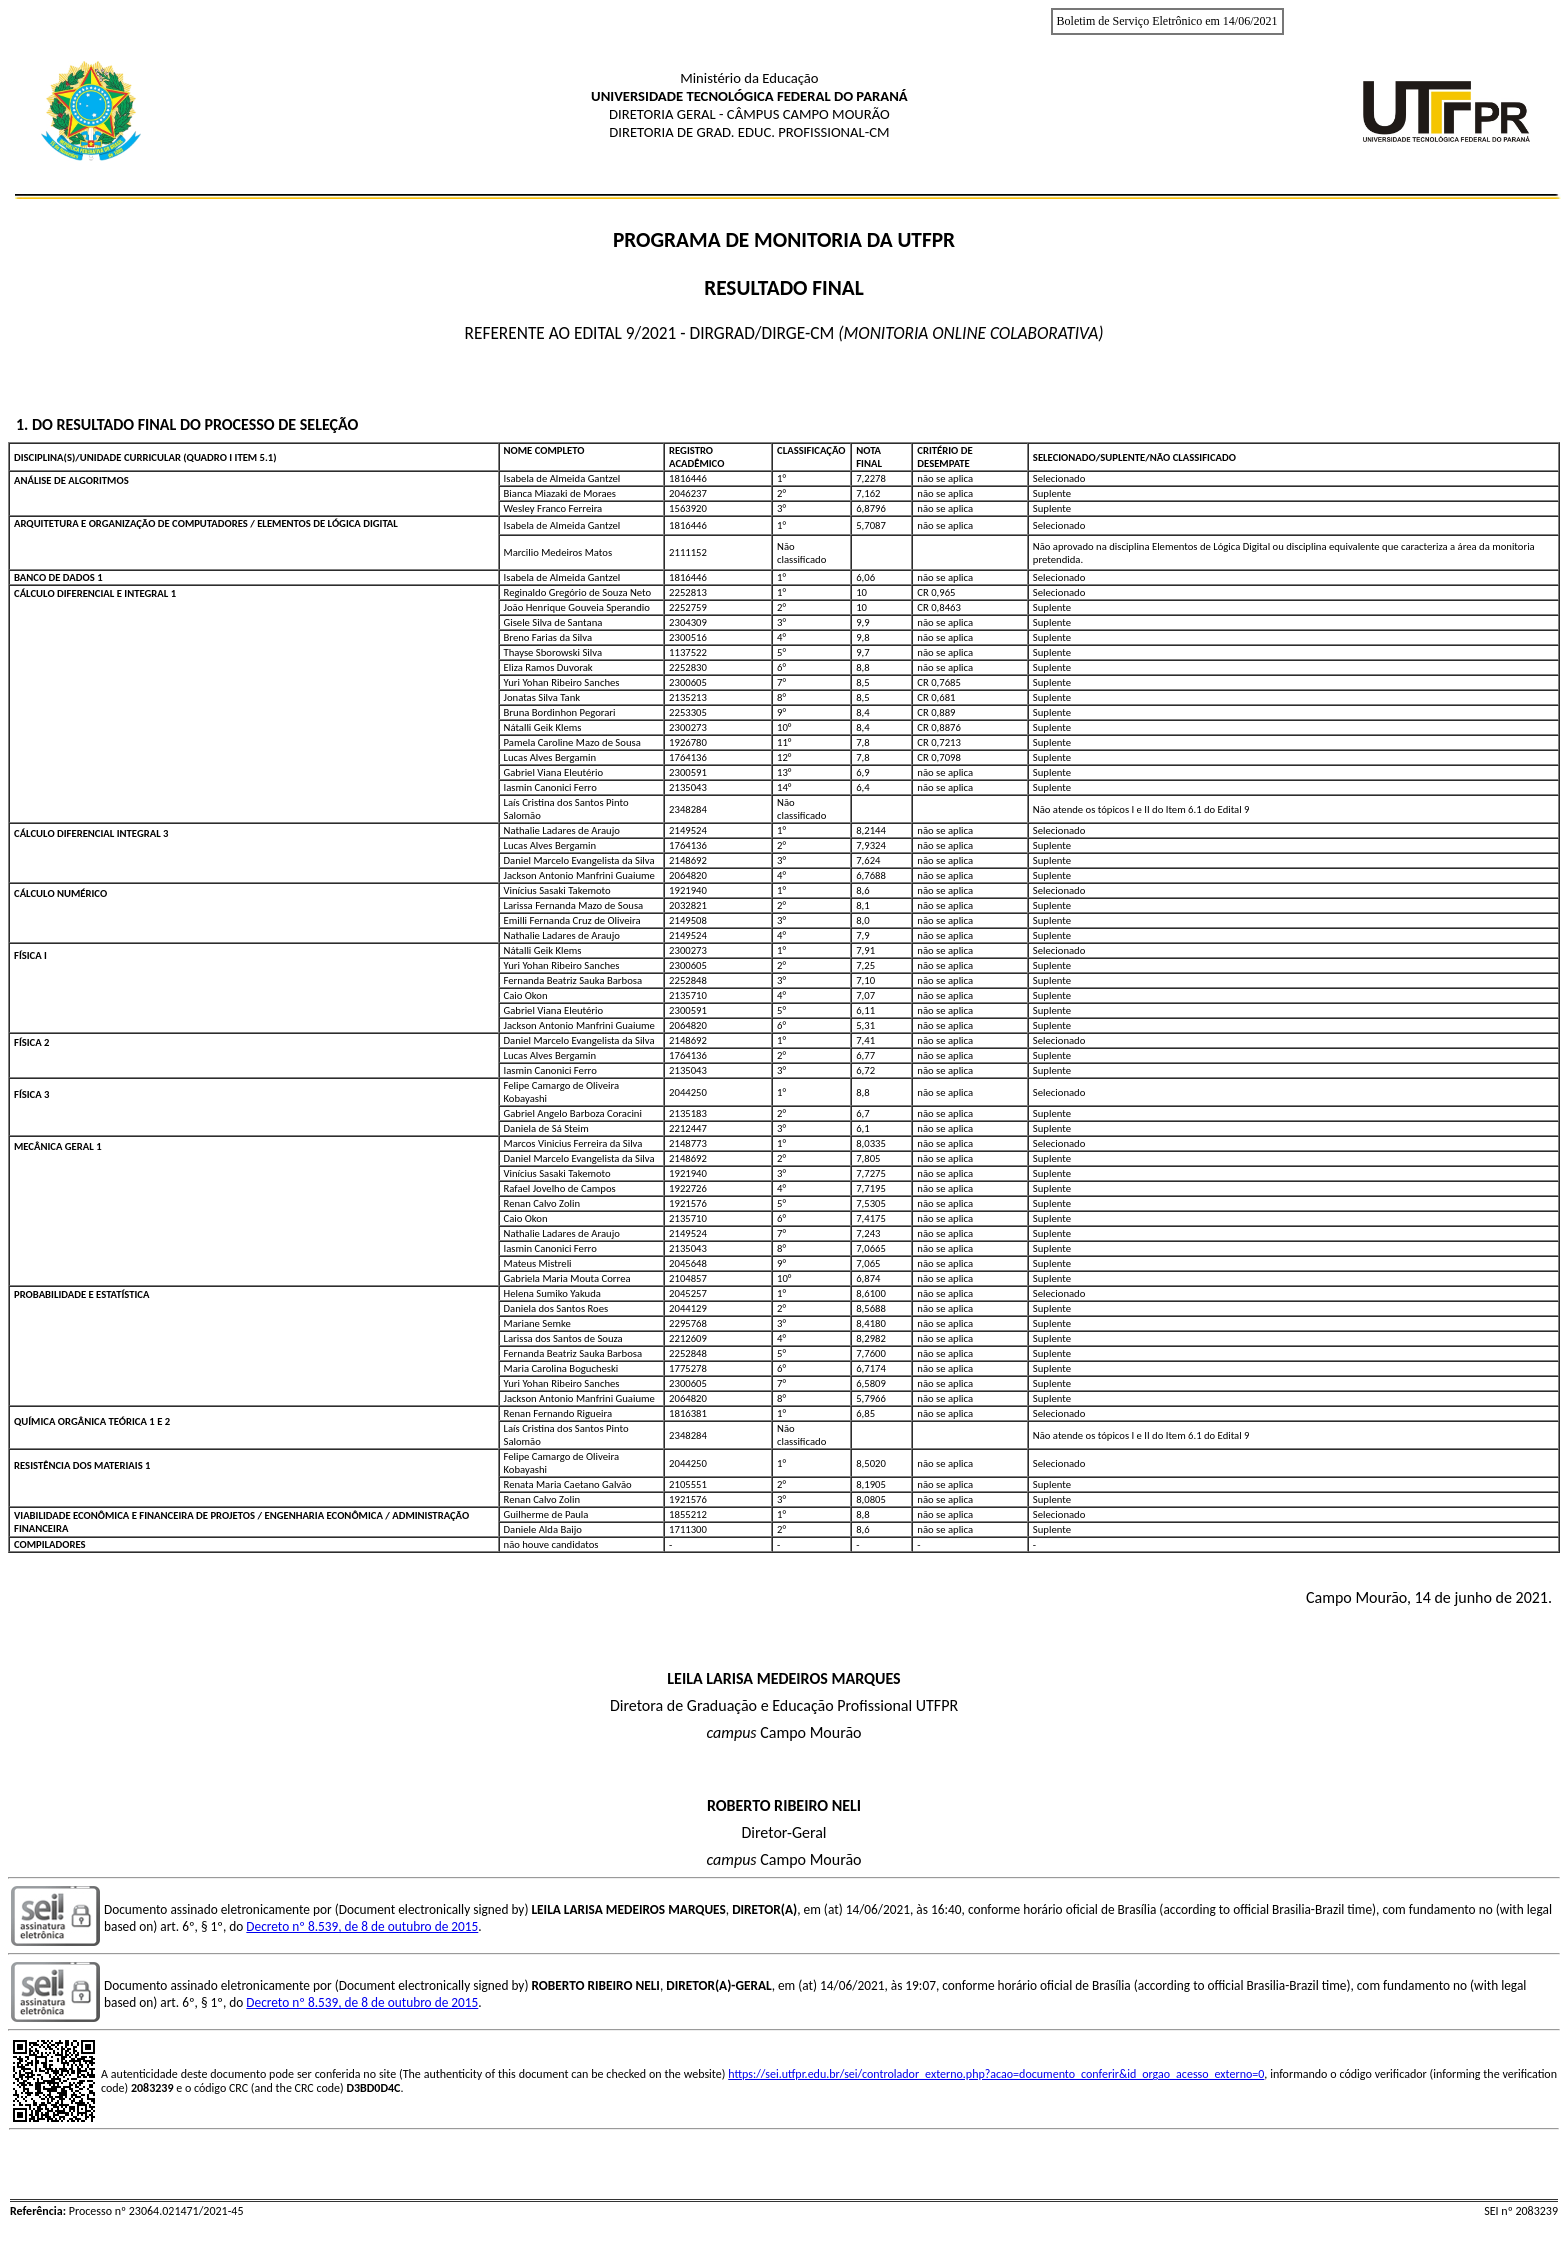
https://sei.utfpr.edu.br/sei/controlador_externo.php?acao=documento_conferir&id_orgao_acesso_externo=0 (996, 2074)
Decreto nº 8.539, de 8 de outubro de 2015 (362, 1926)
